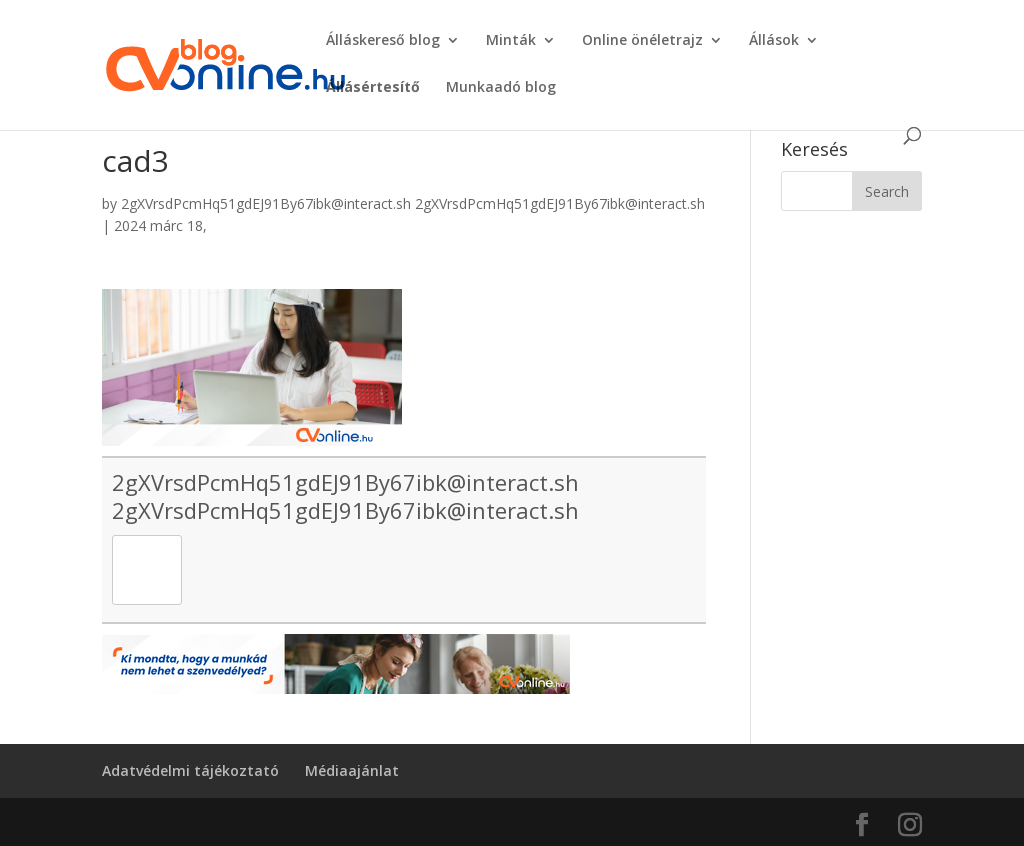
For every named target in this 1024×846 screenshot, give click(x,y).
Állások (774, 41)
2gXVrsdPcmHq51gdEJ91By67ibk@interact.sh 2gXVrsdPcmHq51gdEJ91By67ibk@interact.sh (413, 203)
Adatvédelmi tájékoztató (190, 770)
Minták (511, 41)
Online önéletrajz (642, 41)
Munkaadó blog (501, 88)
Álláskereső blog (383, 41)
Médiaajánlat (352, 770)
